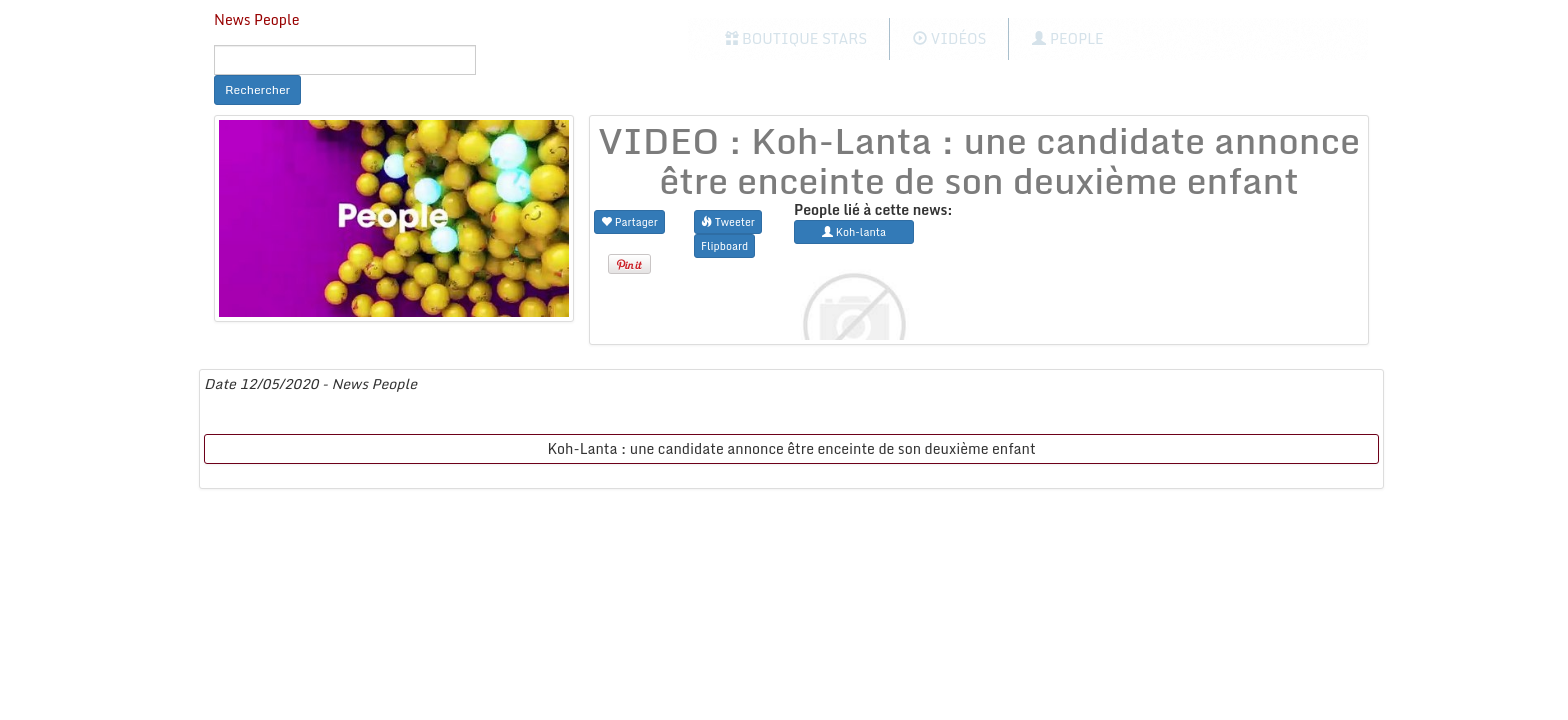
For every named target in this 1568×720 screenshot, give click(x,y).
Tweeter (728, 221)
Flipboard (724, 245)
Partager (629, 221)
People (1067, 38)
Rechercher (257, 89)
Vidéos (949, 38)
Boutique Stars (796, 38)
